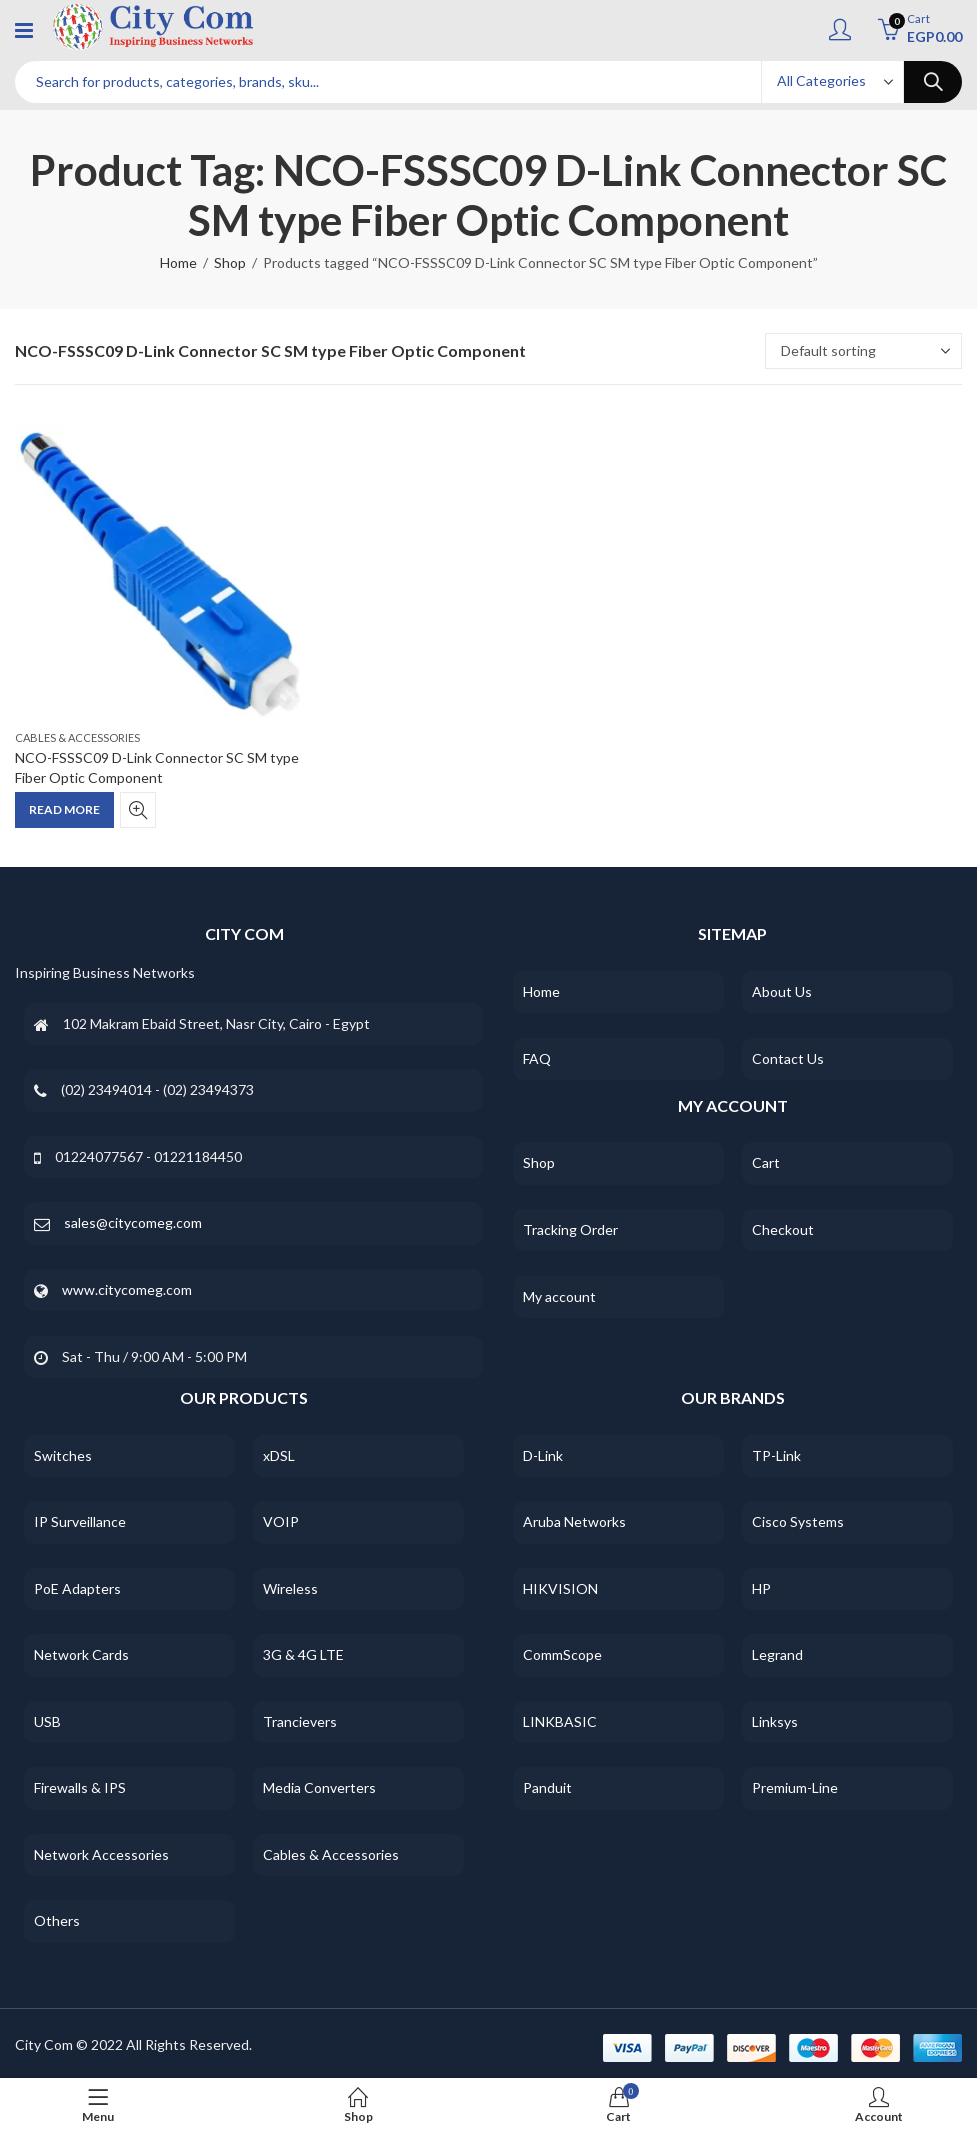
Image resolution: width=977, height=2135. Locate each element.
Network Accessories (101, 1854)
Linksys (775, 1721)
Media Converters (319, 1787)
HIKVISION (560, 1588)
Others (57, 1920)
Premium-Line (795, 1787)
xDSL (279, 1455)
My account (559, 1296)
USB (47, 1721)
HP (761, 1588)
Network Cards (81, 1654)
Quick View (138, 810)
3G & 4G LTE (303, 1654)
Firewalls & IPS (80, 1787)
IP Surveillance (80, 1521)
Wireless (290, 1588)
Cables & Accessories (77, 737)
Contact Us (788, 1058)
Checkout (783, 1229)
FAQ (537, 1058)
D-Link (543, 1455)
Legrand (777, 1654)
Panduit (547, 1787)
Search (933, 82)
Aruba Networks (574, 1521)
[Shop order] (863, 351)
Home (178, 262)
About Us (782, 991)
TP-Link (776, 1455)
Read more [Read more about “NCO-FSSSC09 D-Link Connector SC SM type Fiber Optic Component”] (64, 809)
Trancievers (300, 1721)
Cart (766, 1162)
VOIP (281, 1521)
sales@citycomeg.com (133, 1222)
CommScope (562, 1654)
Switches (63, 1455)
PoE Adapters (77, 1588)
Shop (230, 262)
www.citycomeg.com (127, 1289)
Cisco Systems (798, 1521)
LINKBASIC (560, 1721)
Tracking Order (570, 1229)
